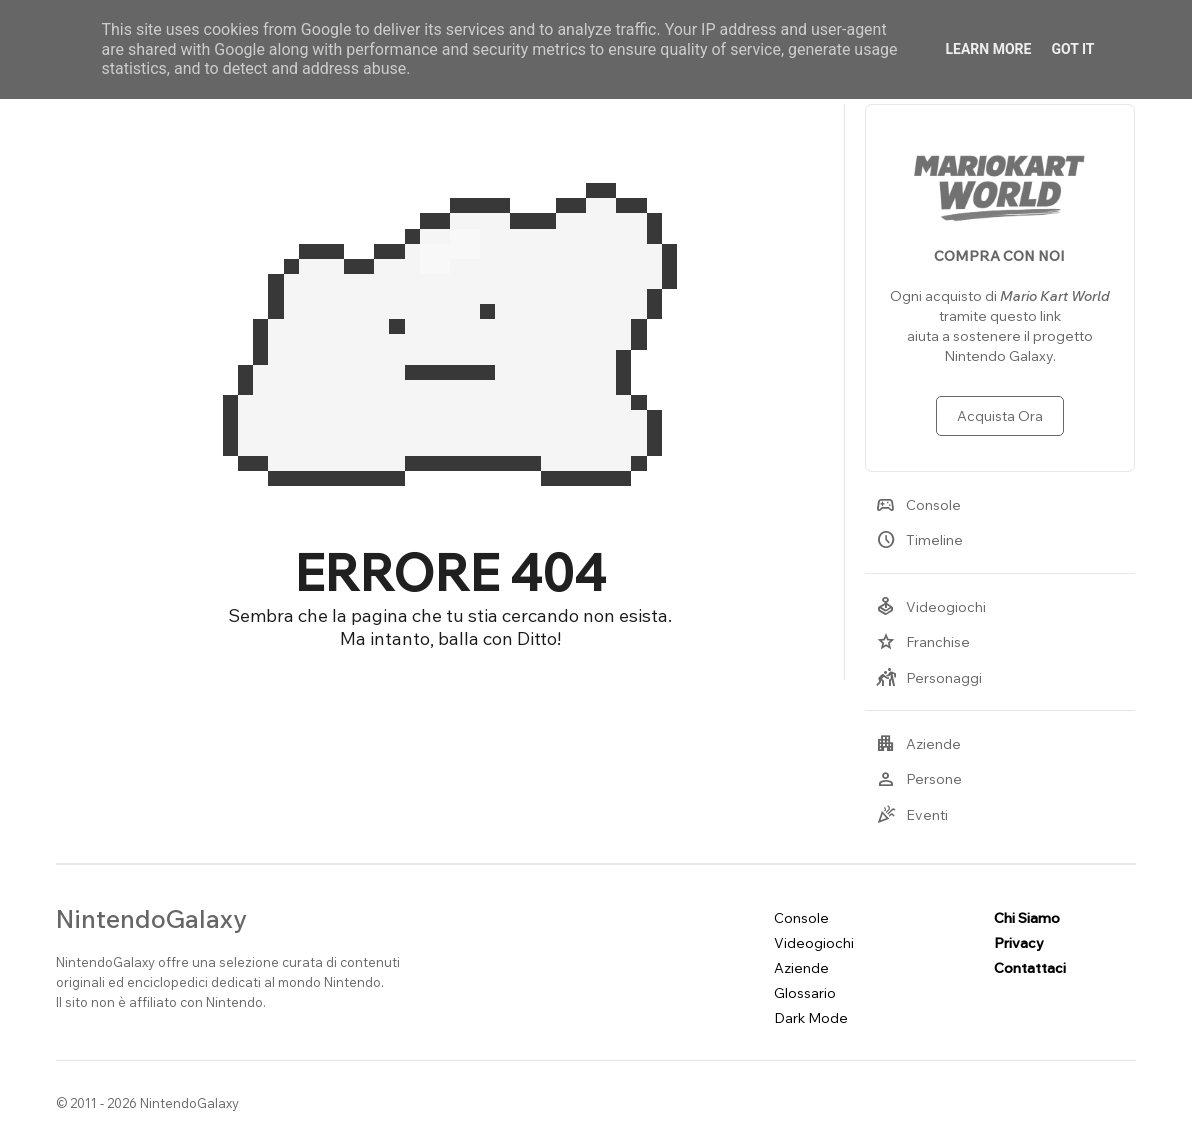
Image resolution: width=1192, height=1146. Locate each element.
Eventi (912, 815)
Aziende (918, 744)
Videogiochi (931, 607)
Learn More (988, 49)
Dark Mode (811, 1018)
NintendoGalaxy (151, 918)
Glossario (805, 993)
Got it (1072, 49)
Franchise (923, 642)
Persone (919, 779)
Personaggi (929, 678)
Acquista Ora (1000, 416)
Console (918, 505)
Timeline (919, 540)
